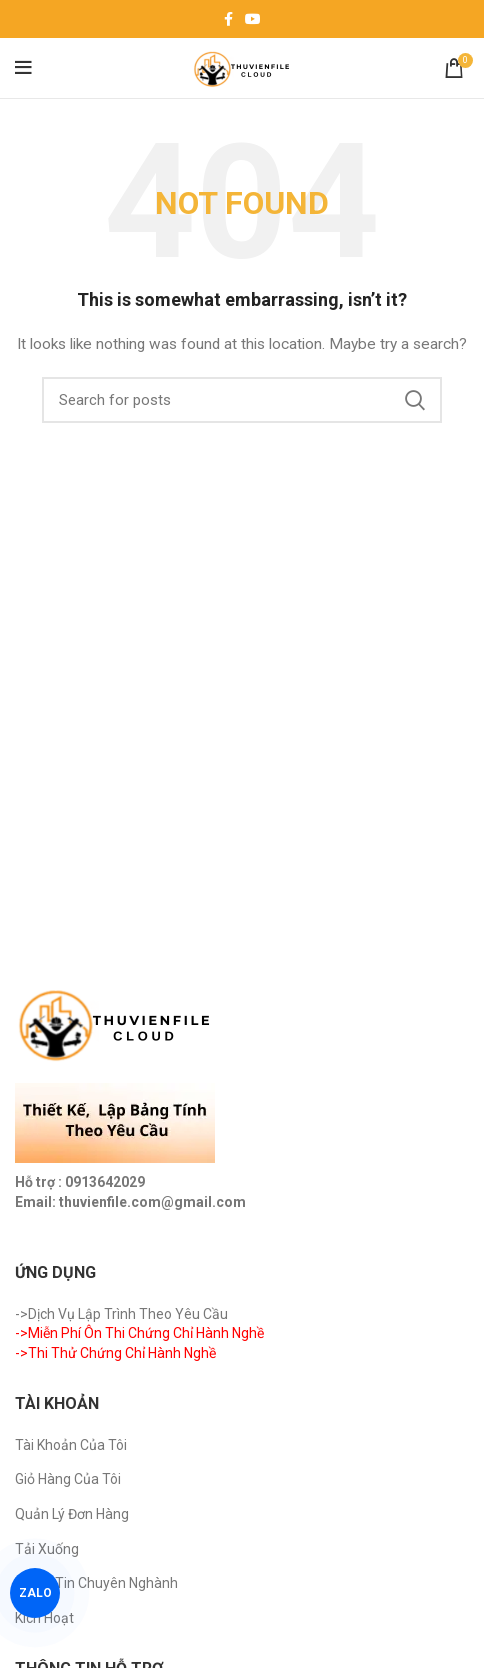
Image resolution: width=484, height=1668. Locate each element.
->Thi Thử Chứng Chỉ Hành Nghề (115, 1353)
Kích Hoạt (44, 1618)
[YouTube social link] (253, 19)
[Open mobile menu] (23, 68)
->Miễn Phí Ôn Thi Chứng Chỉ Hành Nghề (139, 1333)
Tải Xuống (47, 1549)
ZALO (35, 1593)
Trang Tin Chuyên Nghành (96, 1583)
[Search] (242, 400)
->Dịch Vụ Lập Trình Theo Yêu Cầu (121, 1314)
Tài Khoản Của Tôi (71, 1445)
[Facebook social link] (228, 19)
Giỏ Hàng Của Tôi (68, 1479)
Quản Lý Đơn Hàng (72, 1514)
